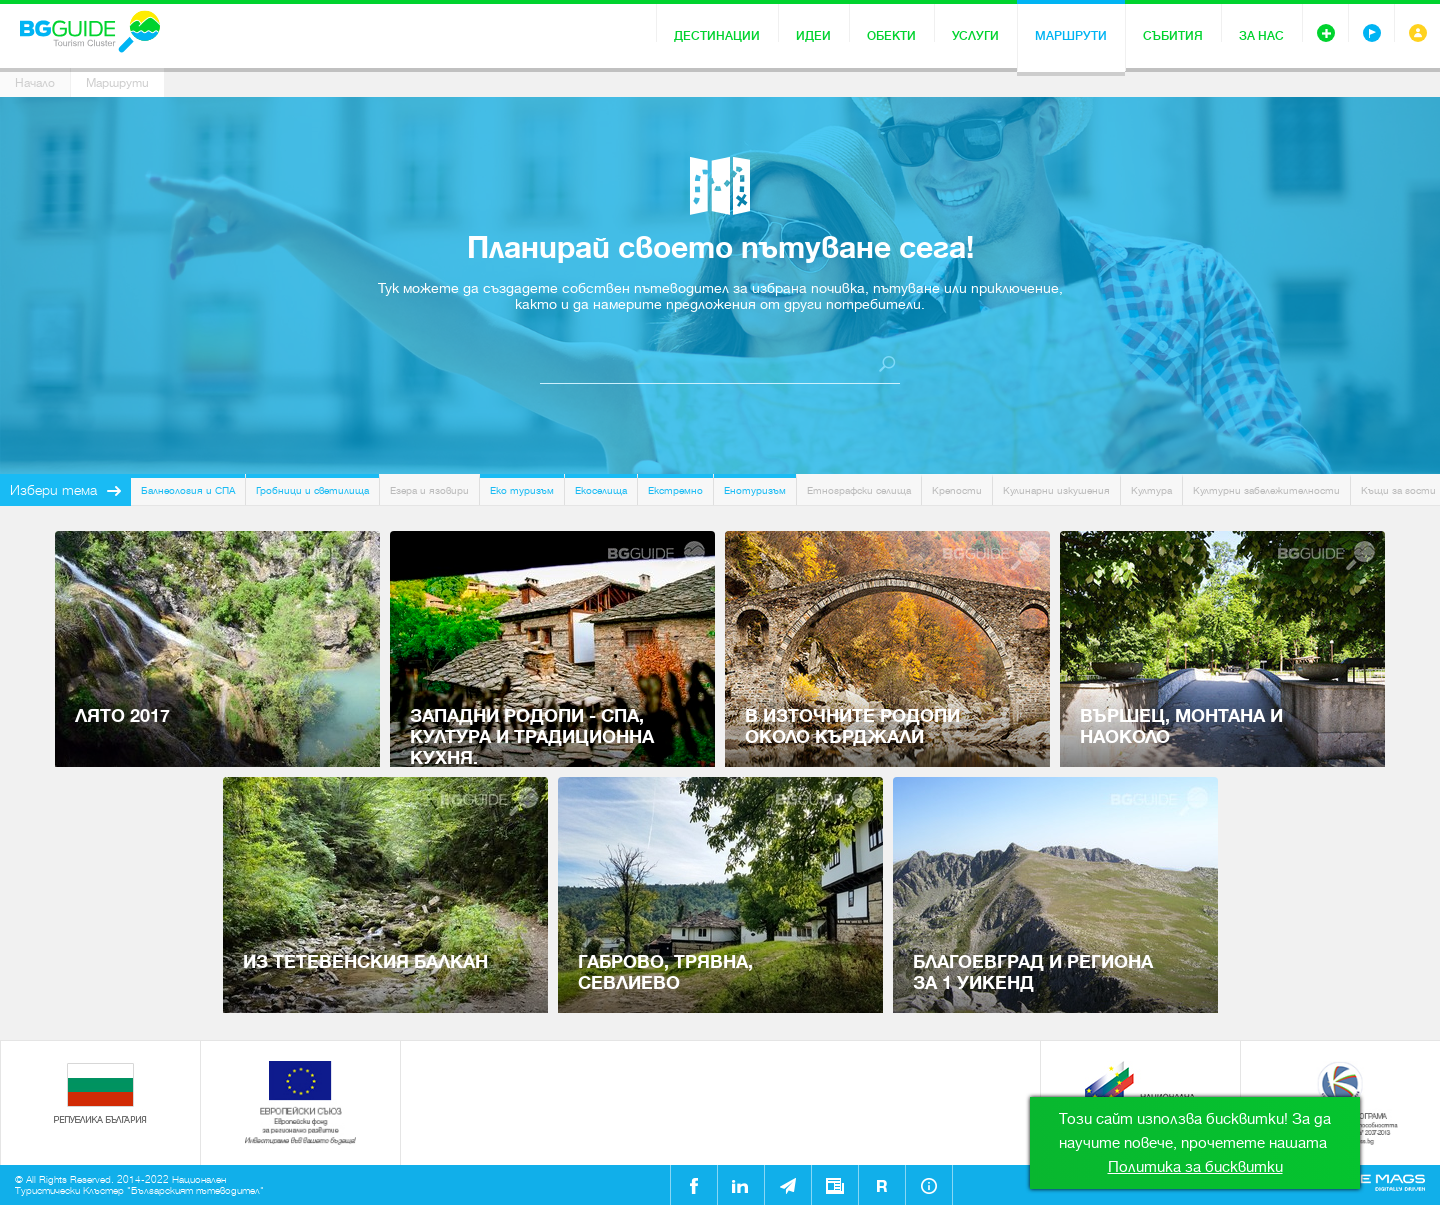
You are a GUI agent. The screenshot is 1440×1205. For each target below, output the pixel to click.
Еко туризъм (522, 490)
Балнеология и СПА (188, 490)
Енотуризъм (755, 490)
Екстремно (675, 490)
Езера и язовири (429, 490)
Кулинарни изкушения (1056, 490)
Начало (35, 83)
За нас (1261, 36)
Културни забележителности (1266, 490)
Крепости (957, 490)
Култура (1151, 490)
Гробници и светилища (312, 490)
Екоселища (601, 490)
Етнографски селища (859, 490)
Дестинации (717, 36)
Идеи (813, 36)
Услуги (975, 36)
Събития (1173, 36)
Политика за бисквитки (1195, 1167)
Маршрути (1071, 36)
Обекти (891, 36)
